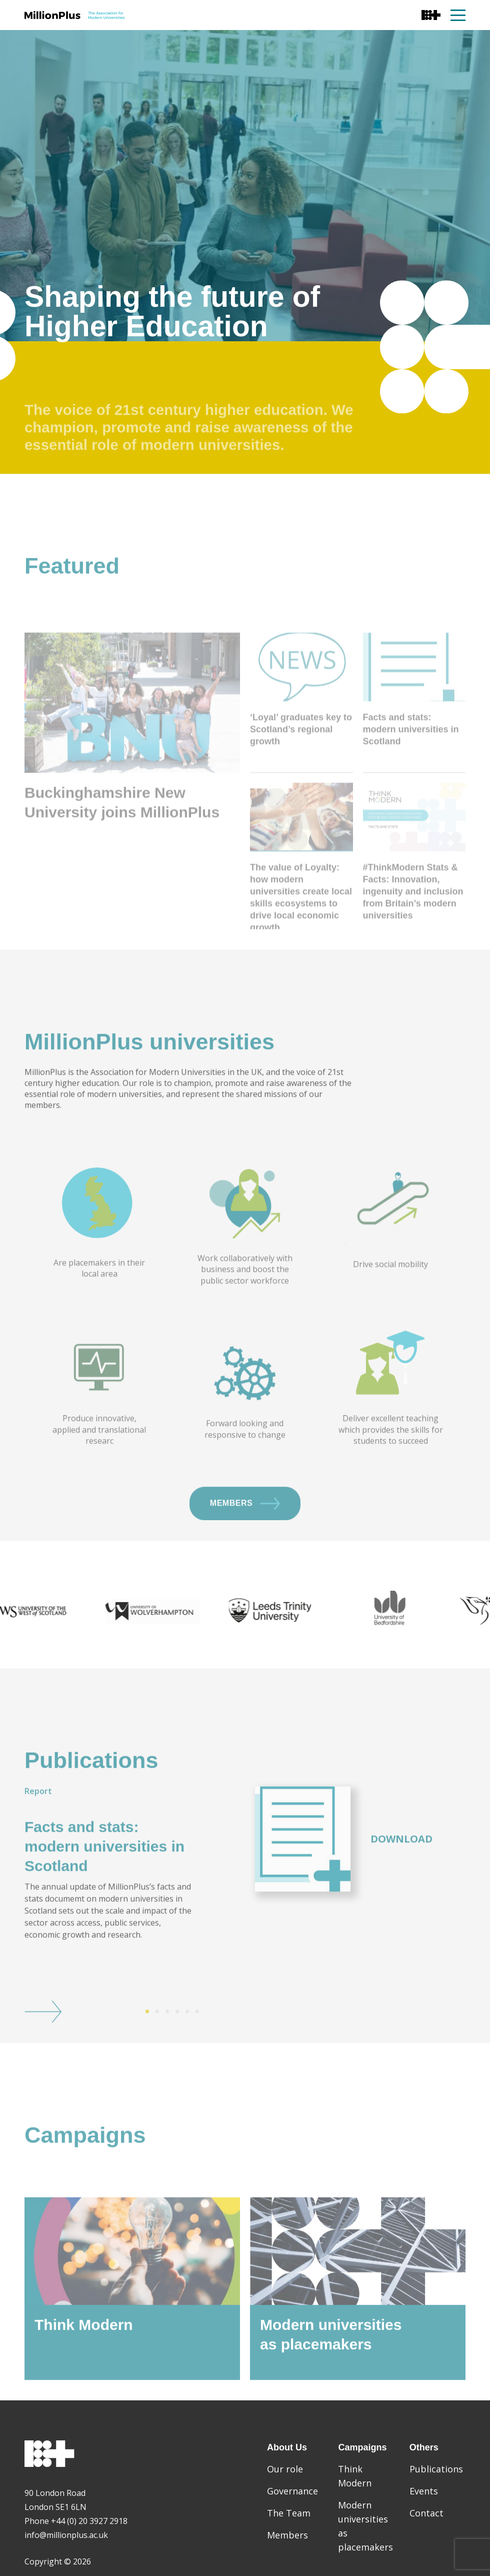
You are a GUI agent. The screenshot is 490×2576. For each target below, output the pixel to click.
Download (401, 1882)
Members (245, 1547)
